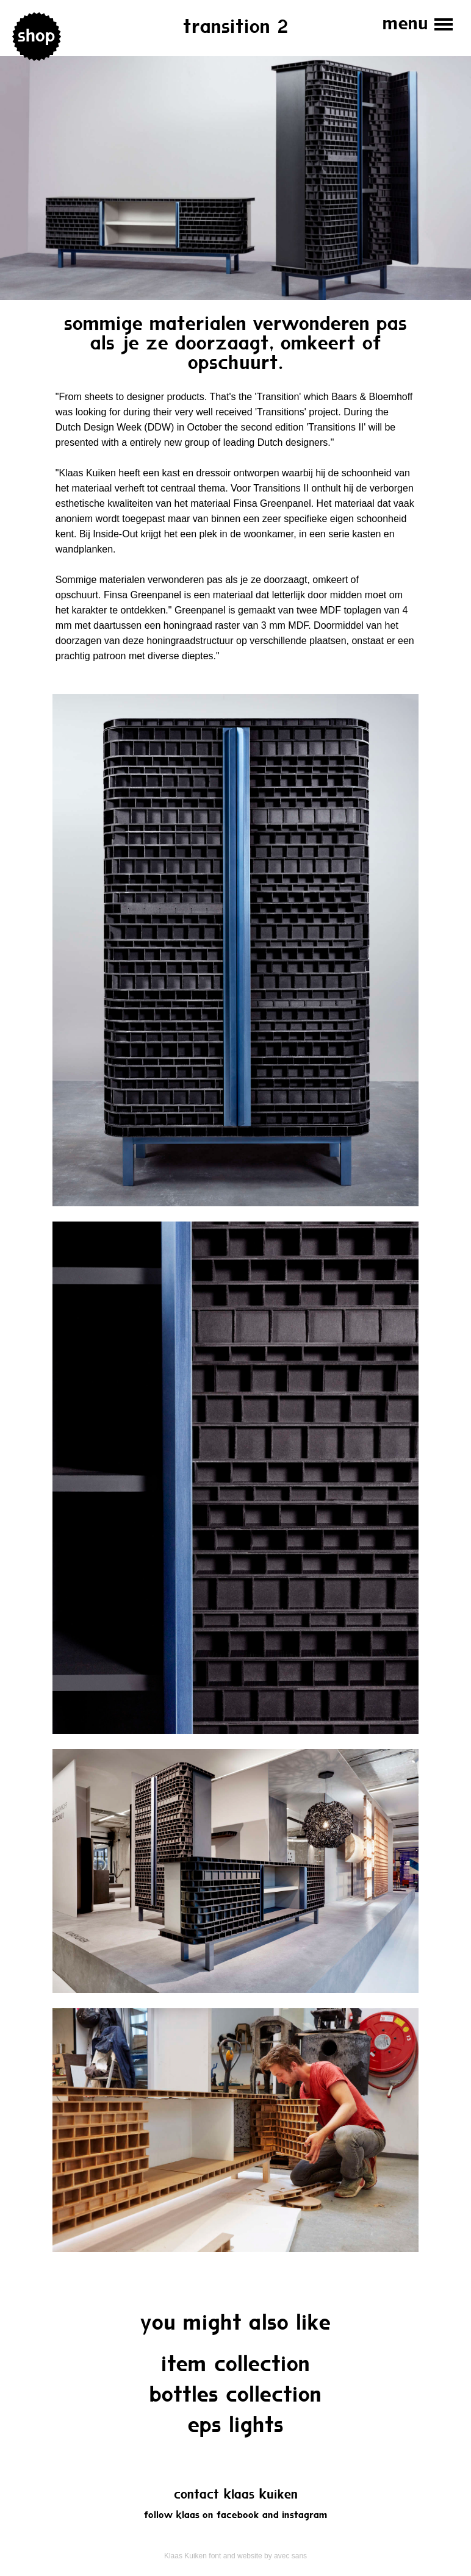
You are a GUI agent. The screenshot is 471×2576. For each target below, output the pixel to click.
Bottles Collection (235, 2396)
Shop (37, 36)
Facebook (238, 2515)
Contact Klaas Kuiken (236, 2495)
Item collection (236, 2365)
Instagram (305, 2515)
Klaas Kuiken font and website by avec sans (235, 2556)
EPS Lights (236, 2426)
